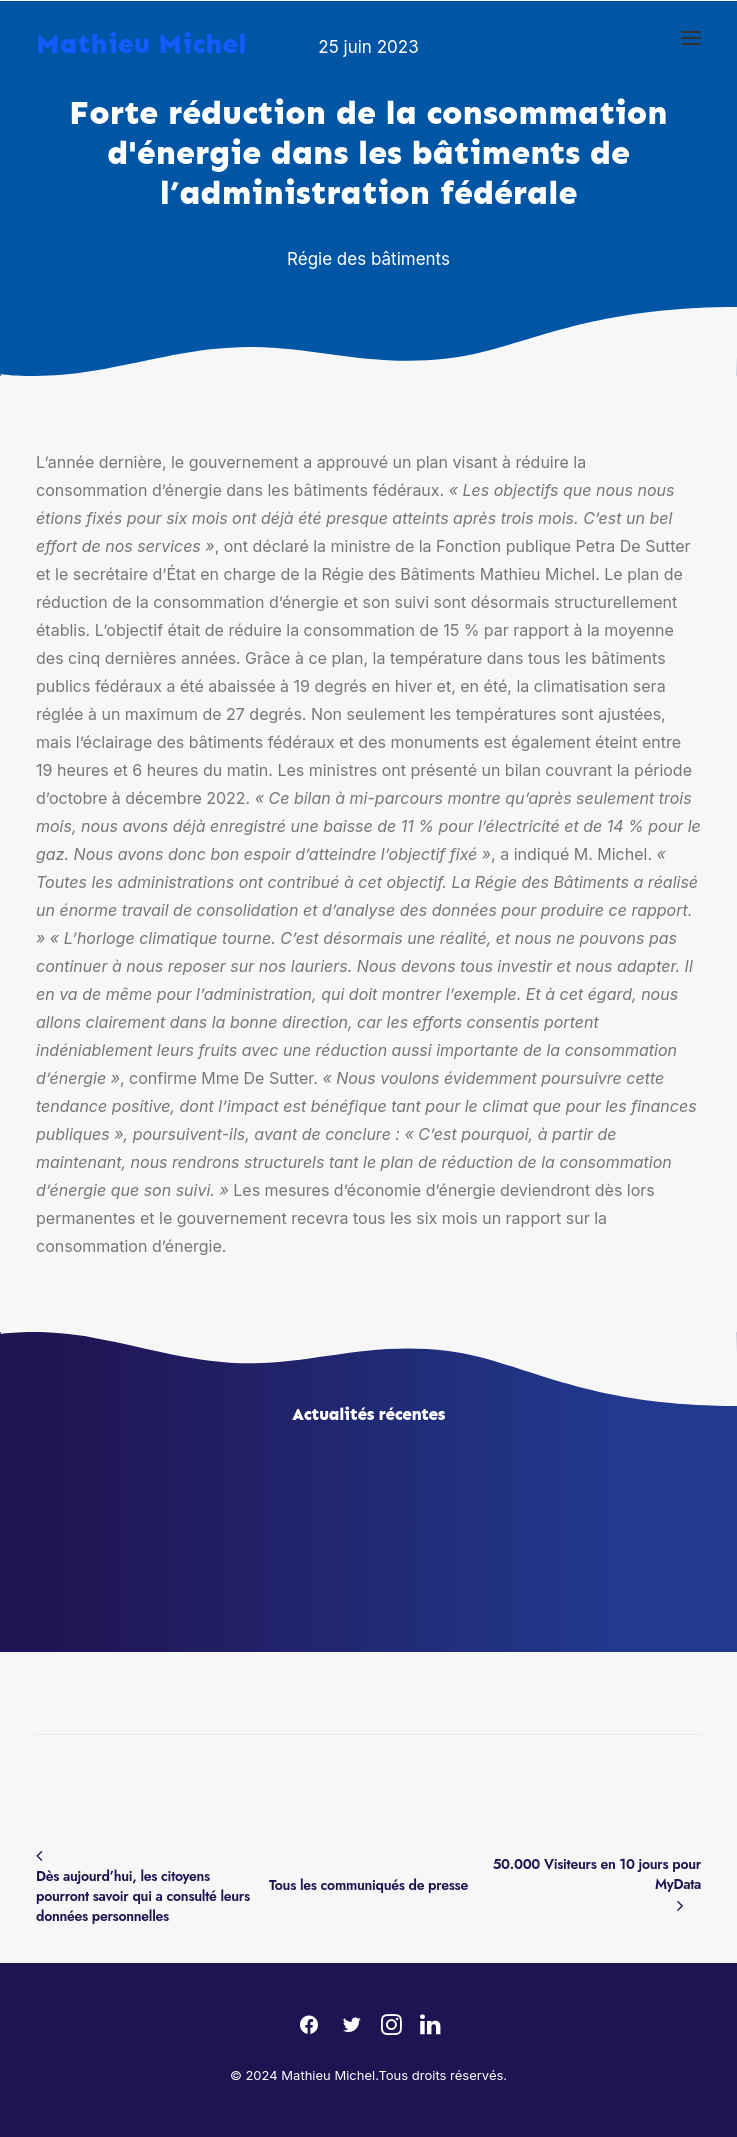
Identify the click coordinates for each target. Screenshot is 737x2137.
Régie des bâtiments (368, 259)
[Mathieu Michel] (141, 34)
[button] (691, 37)
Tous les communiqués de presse (368, 1885)
